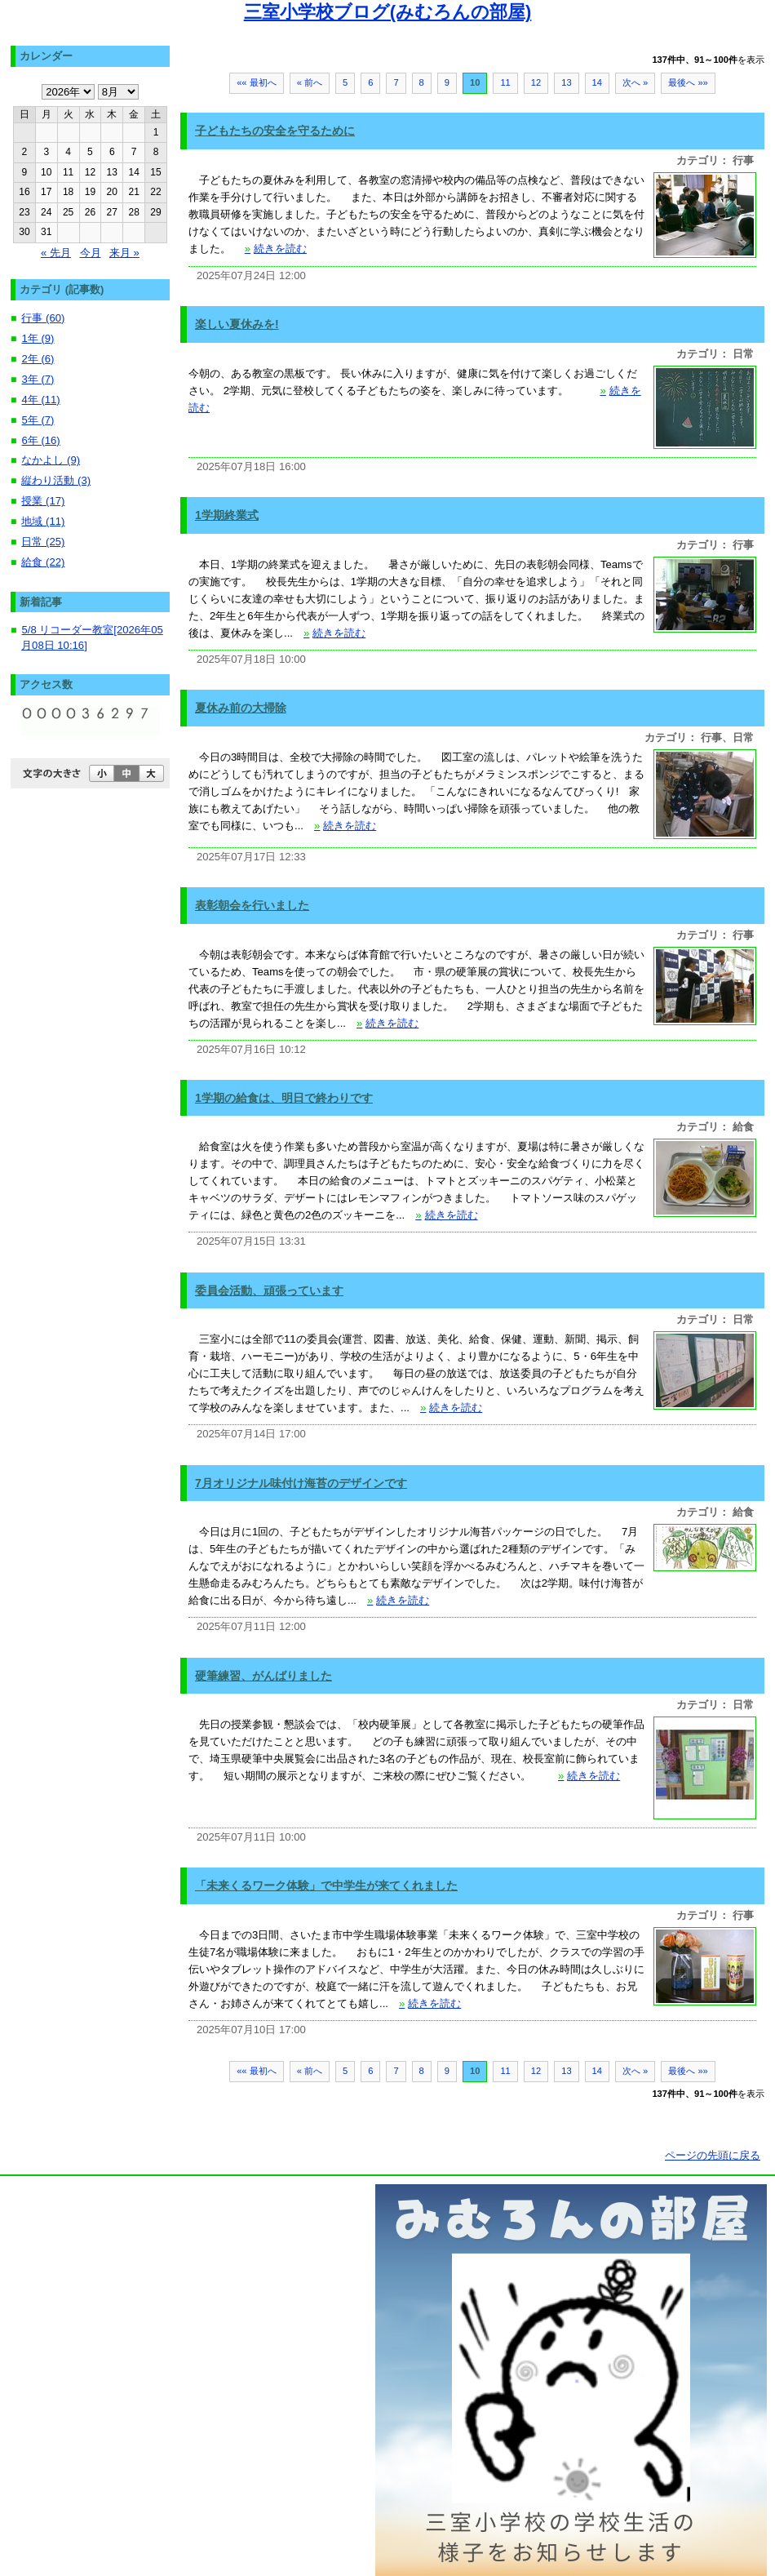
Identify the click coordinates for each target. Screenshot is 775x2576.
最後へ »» (688, 82)
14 (597, 82)
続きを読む (276, 248)
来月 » (124, 252)
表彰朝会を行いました (252, 905)
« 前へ (309, 82)
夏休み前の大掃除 (240, 707)
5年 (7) (37, 420)
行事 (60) (42, 318)
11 (505, 82)
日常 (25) (42, 541)
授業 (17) (42, 501)
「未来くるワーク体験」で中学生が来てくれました (326, 1885)
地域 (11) (42, 521)
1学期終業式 (227, 515)
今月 (90, 252)
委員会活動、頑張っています (269, 1290)
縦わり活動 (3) (56, 480)
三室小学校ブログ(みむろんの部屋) (388, 12)
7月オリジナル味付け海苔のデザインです (301, 1483)
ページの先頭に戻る (712, 2155)
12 (536, 82)
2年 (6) (37, 359)
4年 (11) (40, 399)
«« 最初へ (257, 82)
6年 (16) (40, 440)
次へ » (635, 82)
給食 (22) (42, 562)
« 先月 (56, 252)
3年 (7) (37, 379)
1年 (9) (37, 338)
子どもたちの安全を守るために (275, 130)
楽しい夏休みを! (237, 324)
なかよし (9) (50, 460)
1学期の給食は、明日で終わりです (284, 1097)
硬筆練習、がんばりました (263, 1675)
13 (566, 82)
